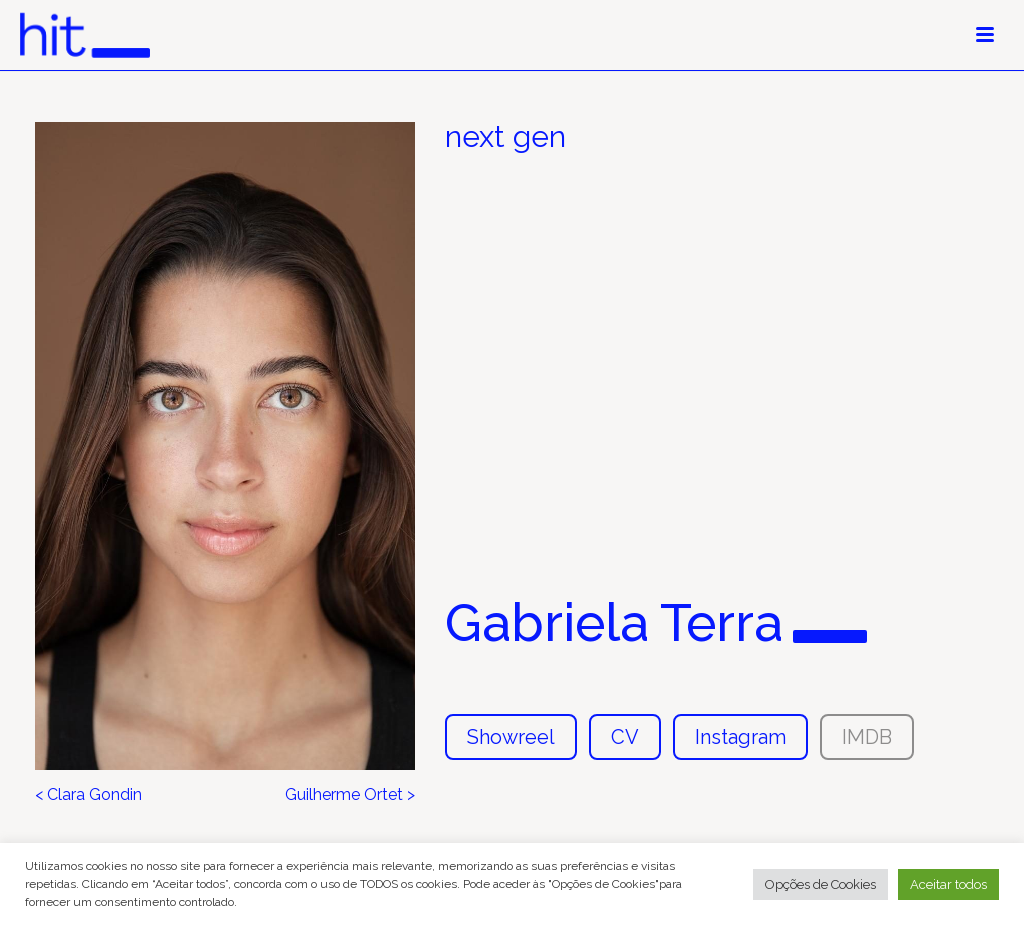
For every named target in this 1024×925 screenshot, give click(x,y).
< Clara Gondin (88, 795)
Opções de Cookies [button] (820, 884)
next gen (505, 137)
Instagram (740, 737)
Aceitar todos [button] (948, 884)
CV (625, 737)
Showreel (511, 737)
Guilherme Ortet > (350, 795)
